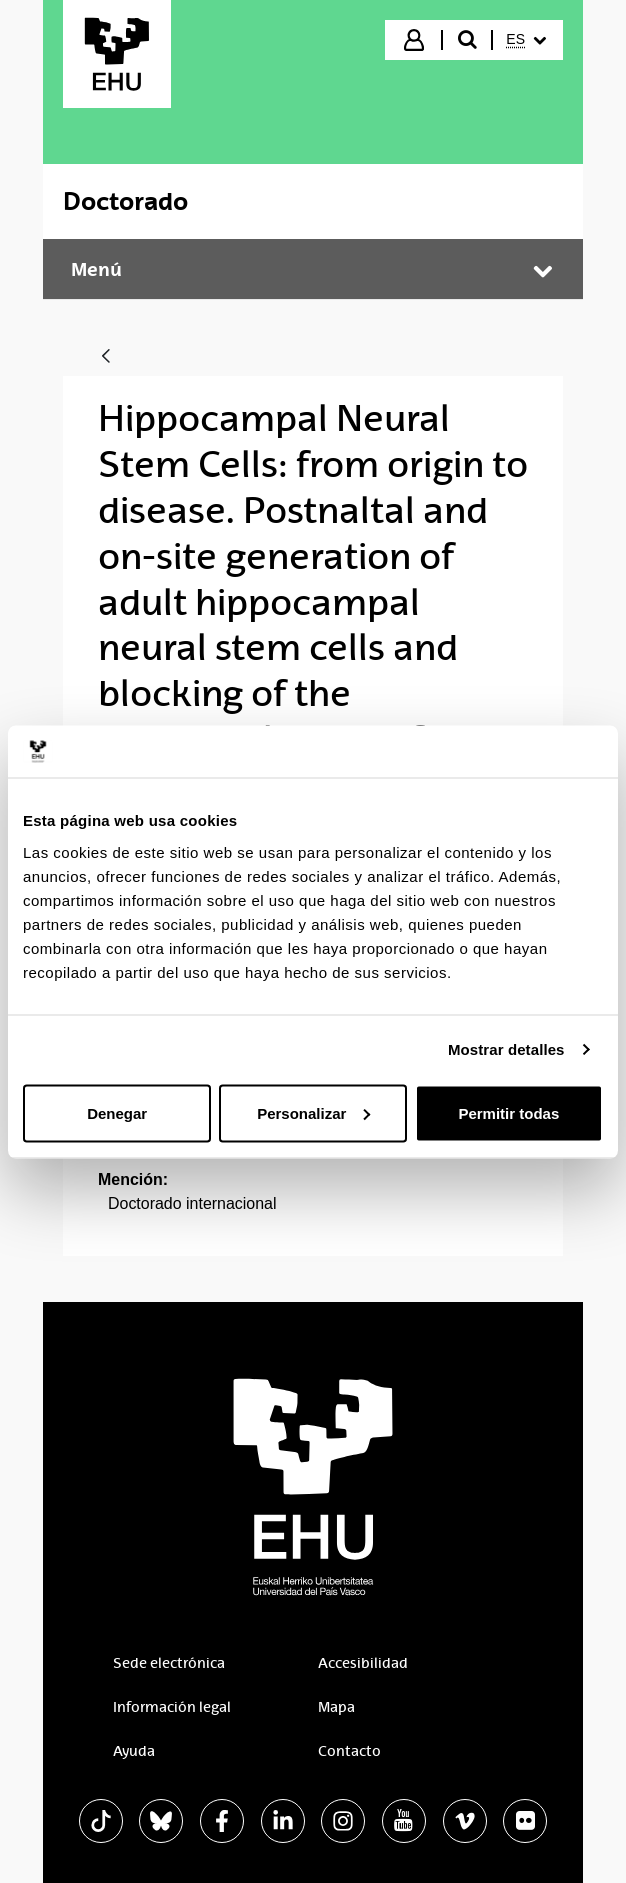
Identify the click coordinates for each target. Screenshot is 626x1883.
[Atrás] (106, 357)
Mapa (336, 1707)
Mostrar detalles (506, 1049)
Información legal (172, 1707)
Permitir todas (508, 1112)
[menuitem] (526, 40)
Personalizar (313, 1112)
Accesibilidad (363, 1663)
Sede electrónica (169, 1663)
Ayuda (134, 1751)
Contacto (349, 1751)
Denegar (117, 1112)
